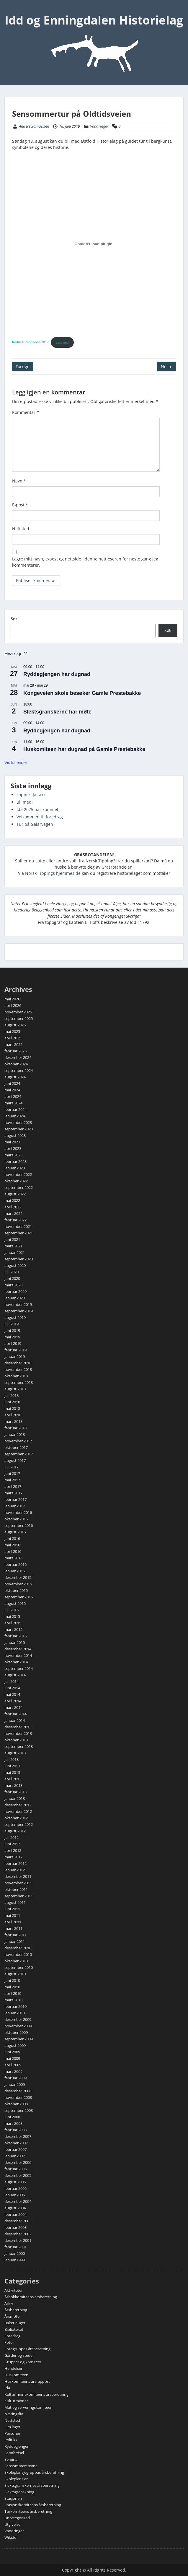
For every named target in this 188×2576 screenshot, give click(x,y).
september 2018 (18, 1382)
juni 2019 (12, 1330)
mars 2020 (13, 1285)
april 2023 (12, 1148)
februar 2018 (15, 1428)
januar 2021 (14, 1252)
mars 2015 (13, 1629)
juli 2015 (11, 1610)
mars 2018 (13, 1421)
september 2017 (18, 1454)
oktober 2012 (16, 1818)
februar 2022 (15, 1220)
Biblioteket (13, 2329)
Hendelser (13, 2368)
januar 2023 (14, 1168)
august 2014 (15, 1675)
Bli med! (25, 802)
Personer (12, 2433)
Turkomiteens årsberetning (28, 2511)
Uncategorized (17, 2517)
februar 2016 (15, 1564)
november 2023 (18, 1122)
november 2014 (18, 1655)
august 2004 (15, 2208)
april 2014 (12, 1701)
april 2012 (12, 1850)
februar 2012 (15, 1863)
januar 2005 (14, 2195)
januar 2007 (14, 2156)
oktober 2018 (16, 1376)
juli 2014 (11, 1681)
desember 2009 (17, 2019)
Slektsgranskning (19, 2491)
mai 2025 (12, 1031)
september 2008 (18, 2110)
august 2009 (15, 2045)
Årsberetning (15, 2309)
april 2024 (12, 1096)
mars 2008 (13, 2123)
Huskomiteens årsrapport (27, 2381)
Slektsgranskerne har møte (57, 712)
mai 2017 (12, 1480)
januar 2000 (14, 2253)
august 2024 (15, 1077)
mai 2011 (12, 1915)
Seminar (11, 2459)
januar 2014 (14, 1720)
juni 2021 (12, 1239)
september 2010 (18, 1967)
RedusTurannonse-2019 (30, 342)
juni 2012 (12, 1844)
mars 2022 (13, 1213)
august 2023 (15, 1135)
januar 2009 (14, 2084)
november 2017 (18, 1441)
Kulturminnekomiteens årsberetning (36, 2394)
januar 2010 (14, 2013)
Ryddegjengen (17, 2446)
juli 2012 (11, 1837)
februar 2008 (15, 2130)
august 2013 (15, 1753)
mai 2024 (12, 1090)
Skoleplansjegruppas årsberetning (34, 2472)
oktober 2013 (16, 1740)
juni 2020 (12, 1278)
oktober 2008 (16, 2104)
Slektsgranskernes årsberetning (32, 2485)
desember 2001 (17, 2240)
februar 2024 (15, 1109)
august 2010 (15, 1974)
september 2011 (18, 1896)
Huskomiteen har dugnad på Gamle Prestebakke (84, 749)
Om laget (12, 2426)
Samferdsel (14, 2452)
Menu (10, 10)
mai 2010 (12, 1987)
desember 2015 (17, 1577)
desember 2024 (17, 1057)
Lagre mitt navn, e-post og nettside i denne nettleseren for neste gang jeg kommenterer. (85, 562)
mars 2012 (13, 1857)
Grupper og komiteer (22, 2361)
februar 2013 (15, 1792)
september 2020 (18, 1259)
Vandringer (99, 126)
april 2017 (12, 1486)
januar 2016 (14, 1571)
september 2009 (18, 2039)
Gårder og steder (19, 2355)
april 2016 (12, 1551)
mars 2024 (13, 1103)
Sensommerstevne (20, 2465)
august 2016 (15, 1532)
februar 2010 (15, 2006)
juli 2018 (11, 1395)
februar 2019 (15, 1350)
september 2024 (18, 1070)
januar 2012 (14, 1870)
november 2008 (18, 2097)
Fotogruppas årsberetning (27, 2348)
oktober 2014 (16, 1662)
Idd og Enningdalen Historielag (94, 20)
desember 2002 (17, 2234)
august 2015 (15, 1603)
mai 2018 (12, 1408)
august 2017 (15, 1460)
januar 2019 (14, 1356)
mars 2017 (13, 1493)
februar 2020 (15, 1291)
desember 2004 (17, 2201)
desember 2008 (17, 2091)
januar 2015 (14, 1642)
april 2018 (12, 1415)
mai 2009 (12, 2058)
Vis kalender (15, 762)
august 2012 (15, 1831)
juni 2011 (12, 1909)
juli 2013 (11, 1759)
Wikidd (10, 2537)
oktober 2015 (16, 1590)
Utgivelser (13, 2524)
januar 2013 (14, 1798)
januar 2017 (14, 1506)
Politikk (10, 2439)
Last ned (62, 342)
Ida (7, 2387)
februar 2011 (15, 1935)
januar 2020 (14, 1298)
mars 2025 (13, 1044)
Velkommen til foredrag (40, 817)
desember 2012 (17, 1805)
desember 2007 (17, 2136)
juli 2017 (11, 1467)
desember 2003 (17, 2221)
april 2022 (12, 1207)
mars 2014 (13, 1707)
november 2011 (18, 1883)
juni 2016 (12, 1538)
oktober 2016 (16, 1519)
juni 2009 (12, 2052)
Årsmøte (11, 2316)
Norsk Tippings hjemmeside (53, 873)
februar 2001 (15, 2247)
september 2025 (18, 1018)
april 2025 (12, 1038)
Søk (14, 618)
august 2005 (15, 2182)
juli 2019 (11, 1324)
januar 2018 (14, 1434)
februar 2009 (15, 2078)
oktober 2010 (16, 1961)
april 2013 (12, 1779)
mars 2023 (13, 1155)
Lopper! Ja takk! (32, 794)
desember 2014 (17, 1649)
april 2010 (12, 1993)
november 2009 (18, 2026)
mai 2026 (12, 999)
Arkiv (8, 2303)
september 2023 (18, 1129)
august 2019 (15, 1317)
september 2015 (18, 1597)
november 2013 (18, 1733)
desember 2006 (17, 2162)
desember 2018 (17, 1363)
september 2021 (18, 1233)
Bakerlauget (14, 2322)
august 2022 (15, 1194)
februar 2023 (15, 1161)
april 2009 (12, 2065)
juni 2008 (12, 2117)
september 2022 (18, 1187)
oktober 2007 (16, 2143)
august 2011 (15, 1902)
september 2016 (18, 1525)
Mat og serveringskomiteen (28, 2407)
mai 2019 (12, 1337)
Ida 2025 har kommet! (38, 809)
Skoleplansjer (16, 2478)
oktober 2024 (16, 1064)
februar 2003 (15, 2227)
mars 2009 (13, 2071)
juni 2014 (12, 1688)
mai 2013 (12, 1772)
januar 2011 (14, 1941)
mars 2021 (13, 1246)
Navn (19, 481)
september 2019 (18, 1311)
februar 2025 (15, 1051)
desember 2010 (17, 1948)
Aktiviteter (13, 2290)
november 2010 (18, 1954)
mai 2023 (12, 1142)
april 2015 (12, 1623)
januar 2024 (14, 1116)
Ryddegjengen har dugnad (56, 674)
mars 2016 (13, 1558)
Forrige (23, 366)
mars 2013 (13, 1785)
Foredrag (12, 2335)
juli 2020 (11, 1272)
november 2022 (18, 1174)
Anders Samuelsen (34, 126)
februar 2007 (15, 2149)
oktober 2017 (16, 1447)
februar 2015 (15, 1636)
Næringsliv (13, 2413)
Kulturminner (16, 2400)
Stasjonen (13, 2498)
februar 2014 (15, 1714)
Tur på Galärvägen (35, 824)
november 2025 (18, 1012)
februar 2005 (15, 2188)
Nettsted (20, 529)
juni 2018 (12, 1402)
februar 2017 (15, 1499)
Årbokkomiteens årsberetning (30, 2296)
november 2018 (18, 1369)
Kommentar (25, 412)
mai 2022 (12, 1200)
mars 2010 (13, 2000)
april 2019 (12, 1343)
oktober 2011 (16, 1889)
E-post (20, 505)
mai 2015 (12, 1616)
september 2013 (18, 1746)
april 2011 (12, 1922)
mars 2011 (13, 1928)
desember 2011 (17, 1876)
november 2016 (18, 1512)
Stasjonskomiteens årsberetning (32, 2504)
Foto (8, 2342)
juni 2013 (12, 1766)
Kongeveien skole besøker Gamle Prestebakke (82, 693)
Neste (166, 366)
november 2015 (18, 1584)
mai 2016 (12, 1545)
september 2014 (18, 1668)
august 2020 (15, 1265)
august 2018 (15, 1389)
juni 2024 (12, 1083)
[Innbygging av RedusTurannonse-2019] (94, 243)
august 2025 (15, 1025)
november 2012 (18, 1811)
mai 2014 (12, 1694)
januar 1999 (14, 2260)
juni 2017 (12, 1473)
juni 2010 (12, 1980)
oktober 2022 (16, 1181)
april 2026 (12, 1005)
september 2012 (18, 1824)
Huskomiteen (16, 2374)
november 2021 (18, 1226)
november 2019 (18, 1304)
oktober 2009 (16, 2032)
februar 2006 (15, 2169)
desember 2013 (17, 1727)
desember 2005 (17, 2175)
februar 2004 (15, 2214)
